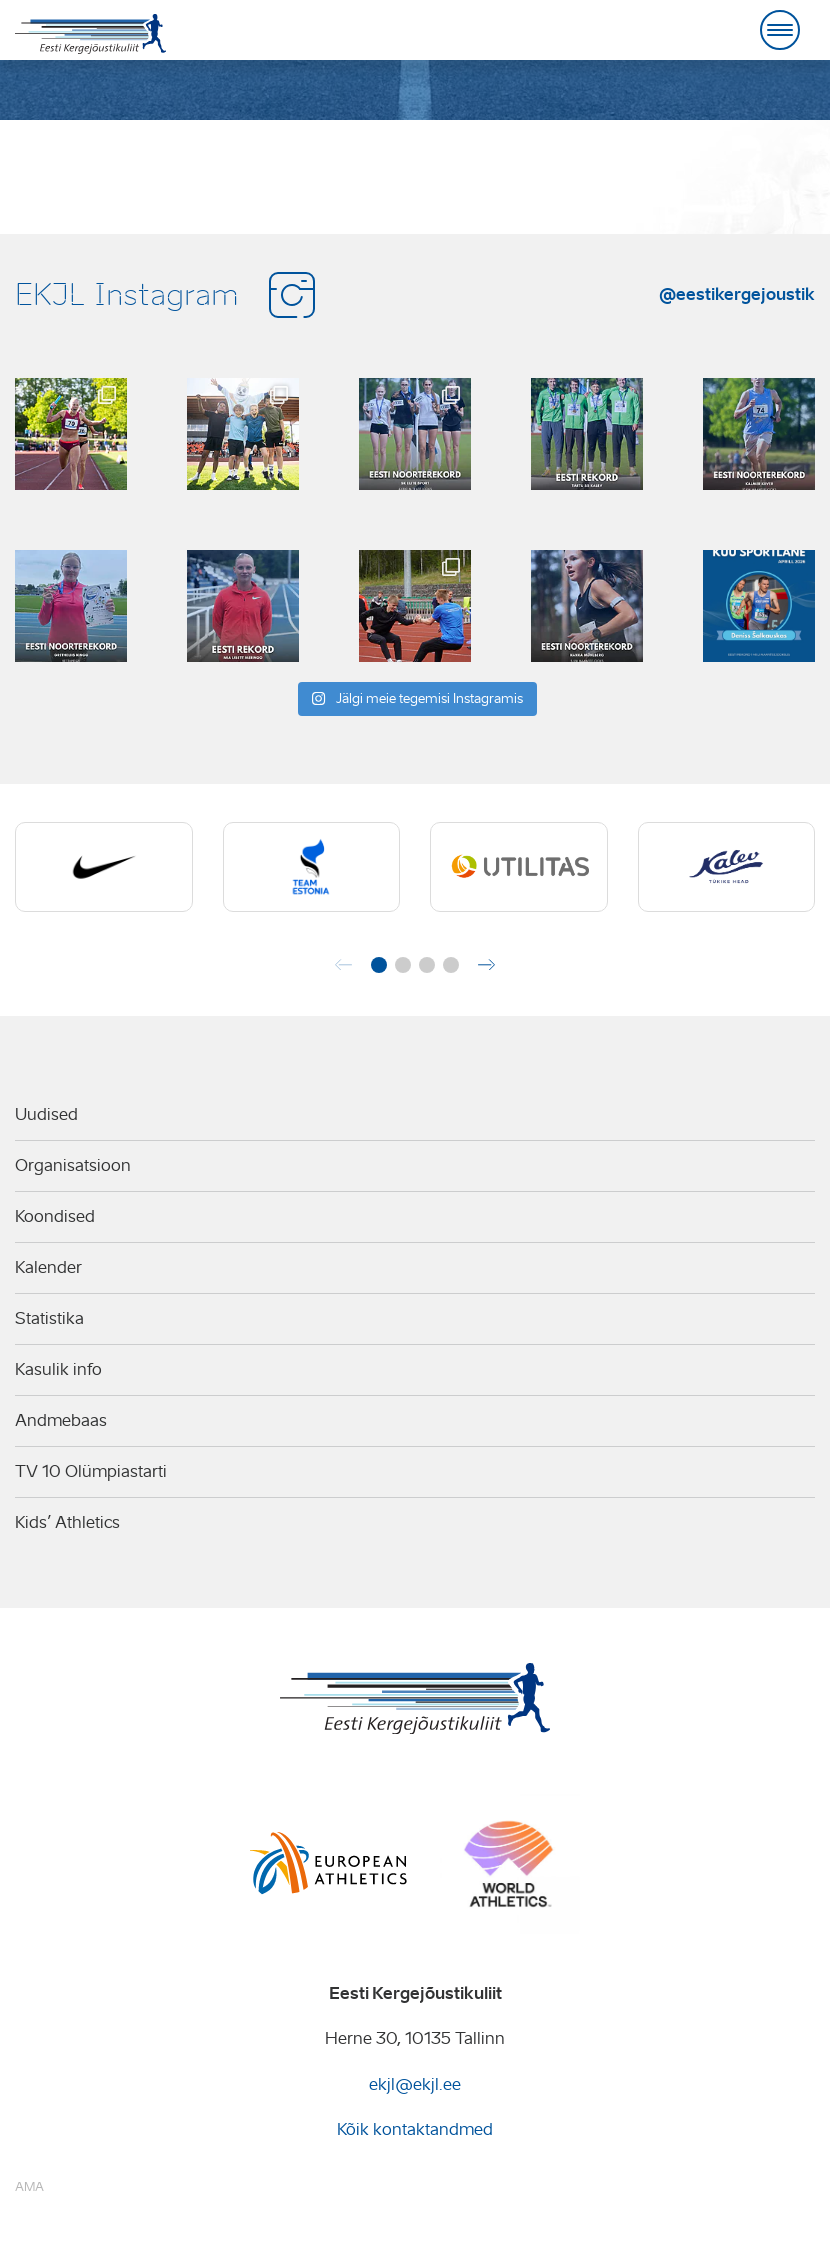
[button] (379, 965)
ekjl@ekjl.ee (415, 2084)
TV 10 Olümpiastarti (91, 1471)
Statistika (49, 1318)
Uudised (46, 1114)
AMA (29, 2186)
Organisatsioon (73, 1165)
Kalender (48, 1267)
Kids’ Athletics (67, 1522)
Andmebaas (61, 1420)
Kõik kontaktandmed (415, 2129)
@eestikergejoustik (737, 294)
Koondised (55, 1216)
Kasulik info (58, 1369)
